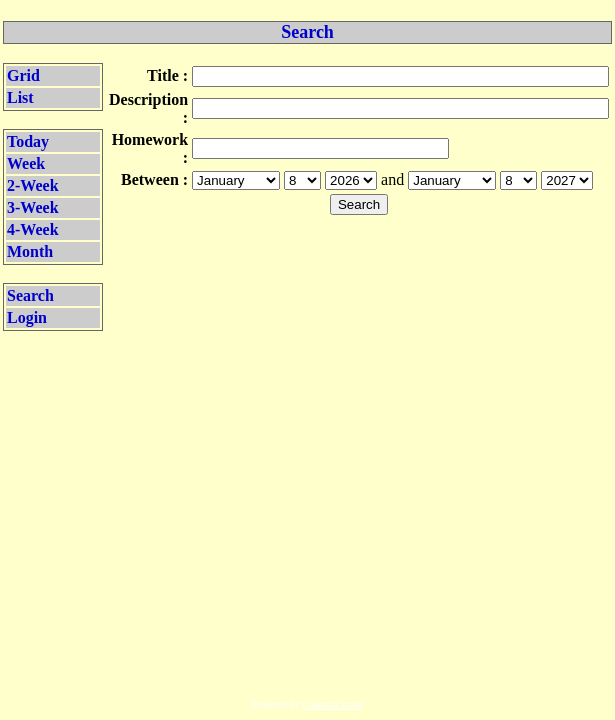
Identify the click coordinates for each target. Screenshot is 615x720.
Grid (23, 75)
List (20, 97)
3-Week (33, 207)
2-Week (33, 185)
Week (26, 163)
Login (27, 317)
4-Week (33, 229)
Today (28, 141)
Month (30, 251)
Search (30, 295)
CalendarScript (333, 704)
